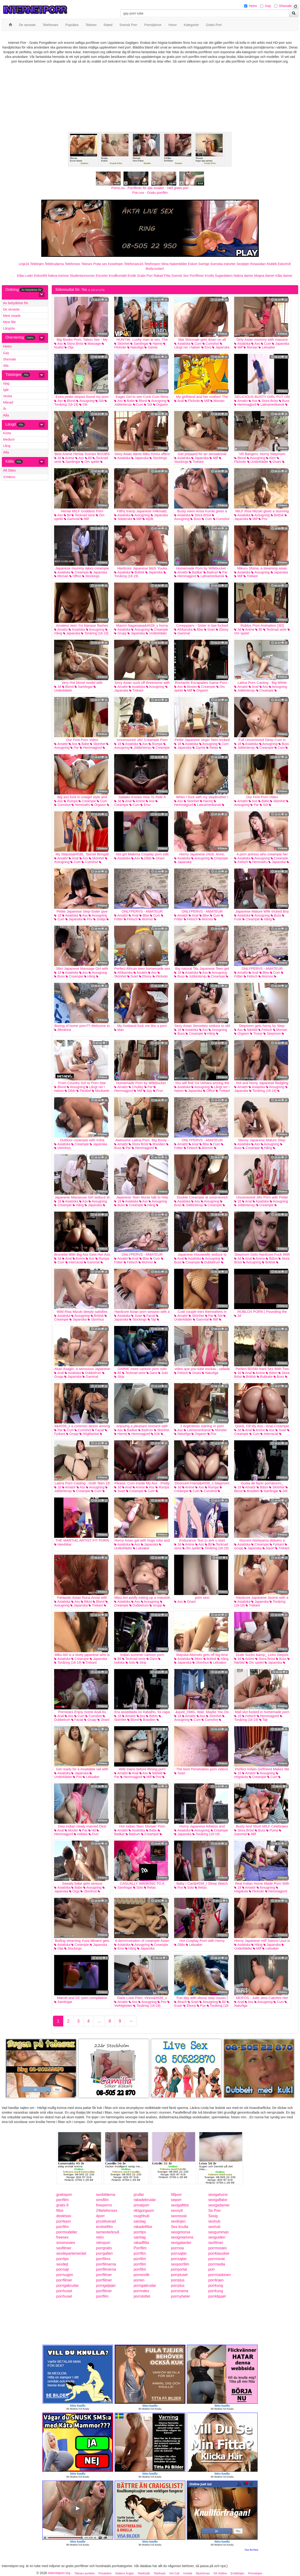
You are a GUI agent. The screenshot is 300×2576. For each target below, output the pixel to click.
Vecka (7, 396)
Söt (99, 401)
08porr (176, 2195)
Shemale (285, 6)
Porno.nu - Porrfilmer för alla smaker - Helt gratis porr (150, 188)
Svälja (99, 919)
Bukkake (265, 1376)
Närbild (250, 1030)
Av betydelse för (15, 303)
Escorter (102, 275)
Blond (69, 401)
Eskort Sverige (198, 264)
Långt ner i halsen (198, 346)
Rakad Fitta (162, 275)
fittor (60, 2211)
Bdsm (272, 1258)
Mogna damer (264, 275)
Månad (8, 402)
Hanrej (155, 343)
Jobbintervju (244, 690)
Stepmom (272, 1033)
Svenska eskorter (223, 264)
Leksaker (267, 347)
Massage (92, 343)
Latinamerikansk (270, 404)
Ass (58, 343)
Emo (206, 347)
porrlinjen (216, 2280)
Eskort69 (40, 275)
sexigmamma (182, 2237)
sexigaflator (217, 2200)
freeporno (104, 2205)
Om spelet (90, 462)
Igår (6, 390)
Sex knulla (179, 2227)
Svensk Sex (180, 275)
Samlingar (139, 343)
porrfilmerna (106, 2264)
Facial (149, 1316)
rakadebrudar (145, 2200)
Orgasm (160, 404)
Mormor (146, 919)
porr (211, 2269)
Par (223, 572)
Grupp (120, 633)
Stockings (158, 458)
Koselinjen (115, 264)
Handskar (62, 1544)
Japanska (220, 347)
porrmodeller (66, 2232)
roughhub (142, 2216)
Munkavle (100, 1091)
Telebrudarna (54, 264)
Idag (6, 383)
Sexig (213, 2216)
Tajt (152, 1319)
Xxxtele (187, 2573)
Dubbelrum (210, 1262)
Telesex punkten (84, 2573)
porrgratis (104, 2248)
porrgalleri (104, 2253)
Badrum (210, 572)
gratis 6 (62, 2205)
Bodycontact (155, 268)
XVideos (9, 477)
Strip (119, 1376)
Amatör (241, 401)
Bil (88, 458)
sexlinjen (178, 2221)
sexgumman (218, 2232)
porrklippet (217, 2296)
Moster (190, 687)
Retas (212, 747)
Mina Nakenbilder (174, 264)
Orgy (74, 1891)
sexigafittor (180, 2205)
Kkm (271, 458)
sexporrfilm (180, 2264)
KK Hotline (220, 2573)
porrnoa (177, 2248)
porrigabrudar (67, 2286)
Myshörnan (203, 2573)
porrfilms (103, 2259)
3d (57, 458)
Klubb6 (272, 264)
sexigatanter (181, 2243)
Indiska (80, 1834)
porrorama (179, 2291)
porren (139, 2280)
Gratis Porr (145, 275)
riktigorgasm (144, 2211)
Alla (5, 365)
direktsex (63, 2216)
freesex (62, 2237)
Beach (180, 2002)
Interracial (74, 1262)
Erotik (132, 275)
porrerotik (142, 2275)
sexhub (214, 2221)
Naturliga (135, 347)
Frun (158, 1091)
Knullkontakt (118, 275)
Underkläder (257, 462)
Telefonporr (152, 264)
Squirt (268, 1548)
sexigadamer (219, 2205)
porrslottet (142, 2296)
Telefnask (160, 2573)
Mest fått (9, 322)
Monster (219, 1430)
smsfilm (102, 2200)
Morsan (251, 347)
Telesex (86, 264)
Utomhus (62, 1148)
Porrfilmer (197, 275)
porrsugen (64, 2275)
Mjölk (148, 519)
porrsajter (179, 2253)
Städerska (123, 519)
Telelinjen (37, 264)
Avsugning (85, 401)
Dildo (146, 858)
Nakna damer (243, 275)
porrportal (179, 2269)
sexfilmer (215, 2243)
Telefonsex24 (133, 264)
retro (100, 2237)
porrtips (140, 2232)
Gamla (150, 347)
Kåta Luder (25, 275)
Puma (272, 1830)
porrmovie (216, 2259)
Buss (284, 401)
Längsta (9, 328)
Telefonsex (72, 264)
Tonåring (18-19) (94, 633)
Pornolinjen (255, 2573)
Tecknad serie (83, 515)
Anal (179, 401)
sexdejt (62, 2264)
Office (75, 576)
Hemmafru (80, 805)
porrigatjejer (106, 2286)
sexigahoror (218, 2195)
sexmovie (179, 2216)
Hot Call (174, 2573)
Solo (163, 1373)
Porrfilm (140, 2248)
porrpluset (179, 2275)
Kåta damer (283, 275)
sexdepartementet (71, 2253)
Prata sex (100, 264)
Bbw (198, 629)
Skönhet (121, 343)
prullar (139, 2195)
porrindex (141, 2291)
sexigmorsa (180, 2232)
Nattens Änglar (124, 2573)
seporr (176, 2200)
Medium (9, 439)
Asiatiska (182, 343)
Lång (6, 446)
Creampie (80, 572)
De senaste (11, 309)
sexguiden (216, 2237)
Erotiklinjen (237, 2573)
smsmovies (65, 2243)
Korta (7, 433)
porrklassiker (218, 2253)
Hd (92, 1830)
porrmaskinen (219, 2275)
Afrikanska (183, 629)
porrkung (215, 2286)
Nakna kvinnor (58, 275)
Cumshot (210, 343)
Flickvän (192, 401)
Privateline (105, 2573)
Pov (263, 519)
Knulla (209, 275)
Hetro (253, 6)
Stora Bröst (73, 343)
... (99, 2021)
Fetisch (241, 862)
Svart (209, 629)
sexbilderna (105, 2195)
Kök (155, 1434)
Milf (238, 347)
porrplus (177, 2280)
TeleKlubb (144, 2573)
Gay (268, 6)
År (4, 409)
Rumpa (155, 744)
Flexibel (83, 1091)
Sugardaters (223, 275)
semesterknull (107, 2232)
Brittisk (277, 515)
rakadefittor (143, 2227)
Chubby (136, 1087)
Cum (196, 343)
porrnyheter (180, 2296)
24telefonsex (106, 2211)
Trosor (256, 1033)
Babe (129, 401)
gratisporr (64, 2195)
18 (117, 744)
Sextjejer (242, 264)
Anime (68, 458)
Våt (83, 404)
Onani (275, 462)
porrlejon (63, 2221)
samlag (140, 2221)
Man (119, 1030)
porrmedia (216, 2264)
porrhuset (64, 2291)
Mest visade (12, 316)
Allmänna (62, 1030)
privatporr (142, 2205)
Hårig (266, 919)
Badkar (195, 572)
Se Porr (214, 2211)
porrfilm (62, 2200)
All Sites (9, 470)
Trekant (196, 462)
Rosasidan (258, 264)
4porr (100, 2216)
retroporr (103, 2243)
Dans (152, 1373)
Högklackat (89, 1434)
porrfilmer (104, 2275)
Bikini (86, 1601)
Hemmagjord (245, 404)
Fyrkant (277, 1544)
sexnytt (177, 2211)
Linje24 (24, 264)
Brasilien (157, 1144)
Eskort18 (284, 264)
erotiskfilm (104, 2227)
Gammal (72, 519)
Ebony (222, 629)
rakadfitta (141, 2243)
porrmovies (217, 2248)
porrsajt (62, 2269)
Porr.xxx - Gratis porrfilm (150, 193)
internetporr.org (59, 2573)
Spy (147, 1091)
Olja (69, 347)
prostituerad (106, 2221)
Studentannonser (82, 275)
